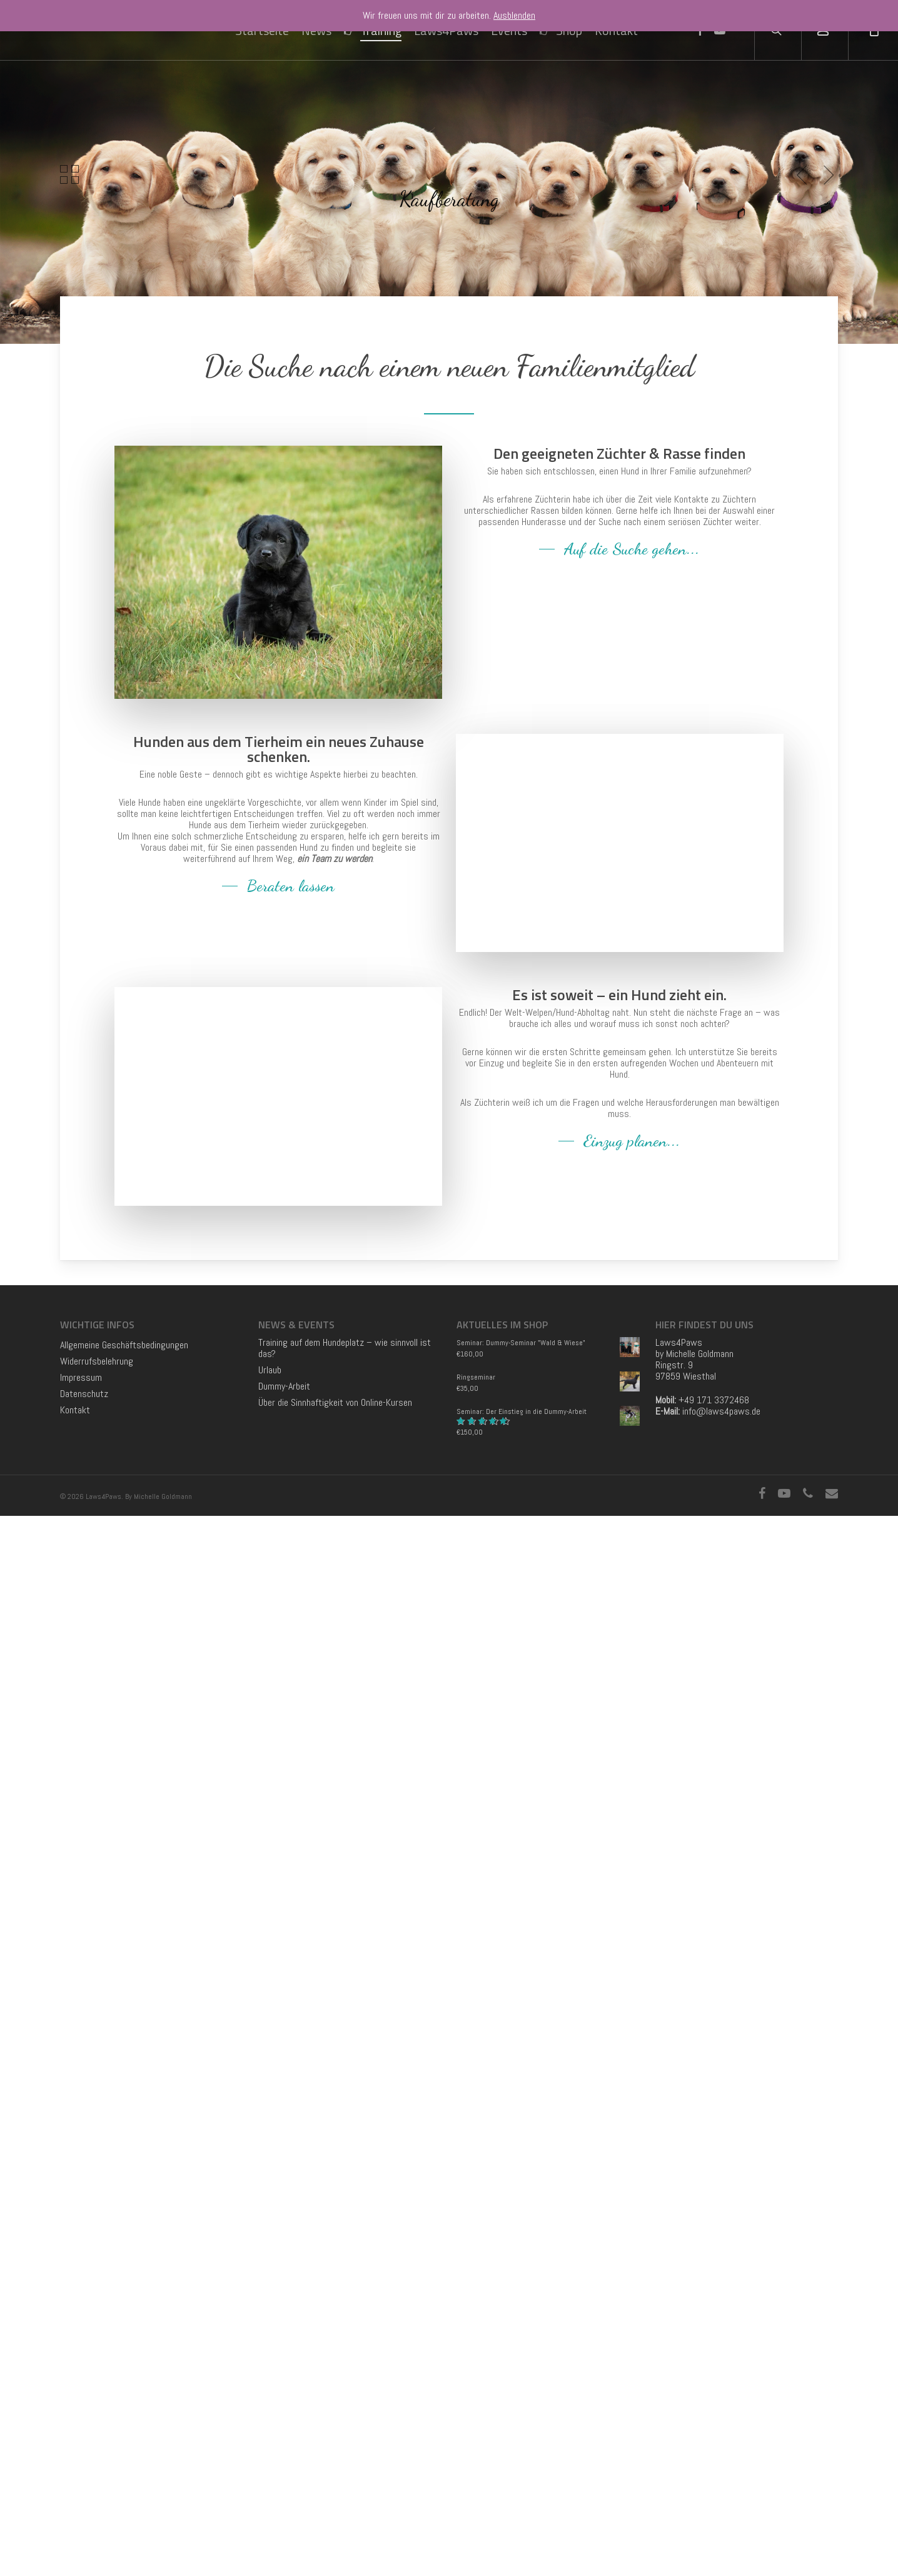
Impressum (81, 2437)
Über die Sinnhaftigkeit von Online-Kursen (335, 2462)
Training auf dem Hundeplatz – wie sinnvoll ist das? (344, 2408)
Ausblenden (514, 15)
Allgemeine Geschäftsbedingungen (124, 2405)
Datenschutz (84, 2454)
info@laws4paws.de (721, 2471)
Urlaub (269, 2430)
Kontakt (75, 2470)
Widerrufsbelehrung (96, 2421)
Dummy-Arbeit (284, 2446)
